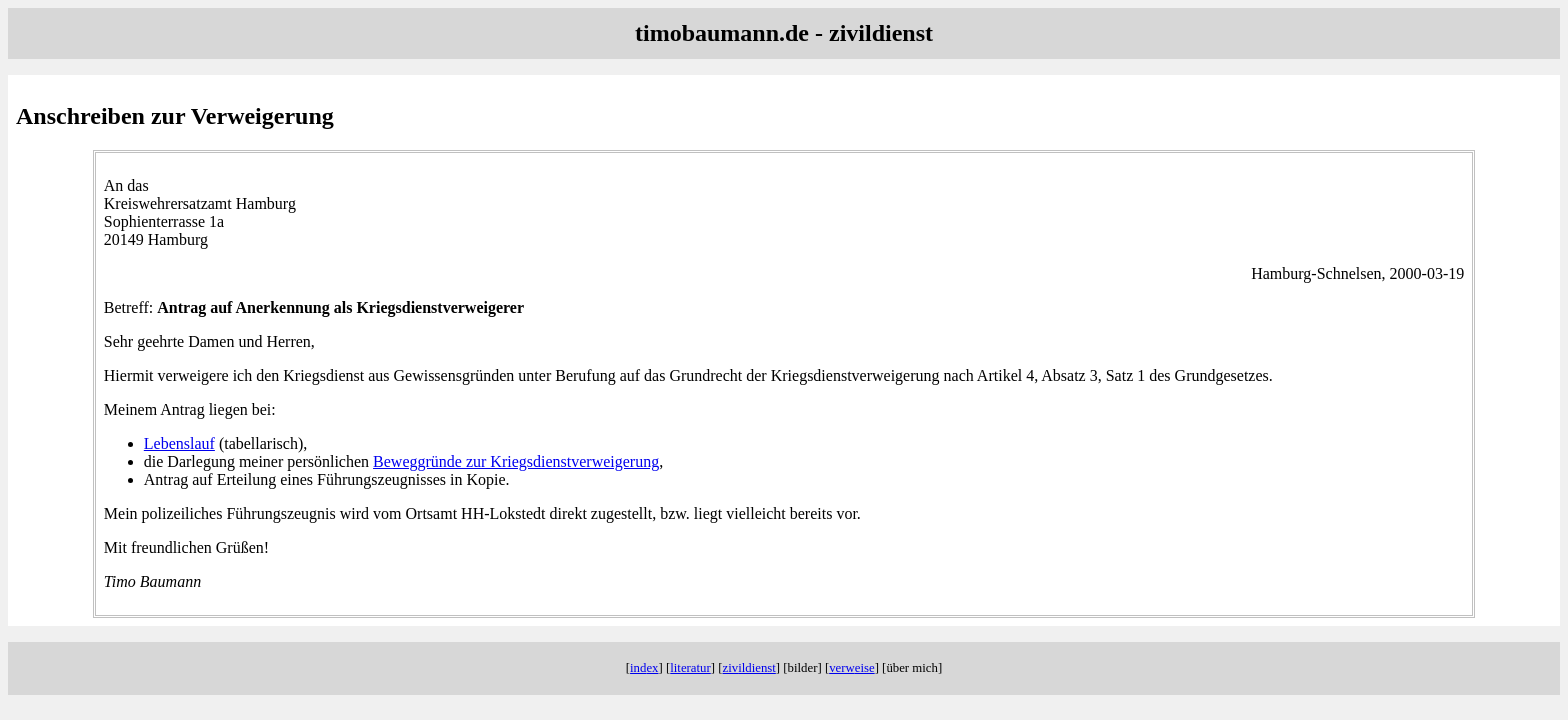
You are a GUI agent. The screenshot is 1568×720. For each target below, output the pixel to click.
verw (852, 668)
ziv (749, 668)
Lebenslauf (179, 443)
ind (644, 668)
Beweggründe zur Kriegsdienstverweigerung (516, 461)
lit (690, 668)
